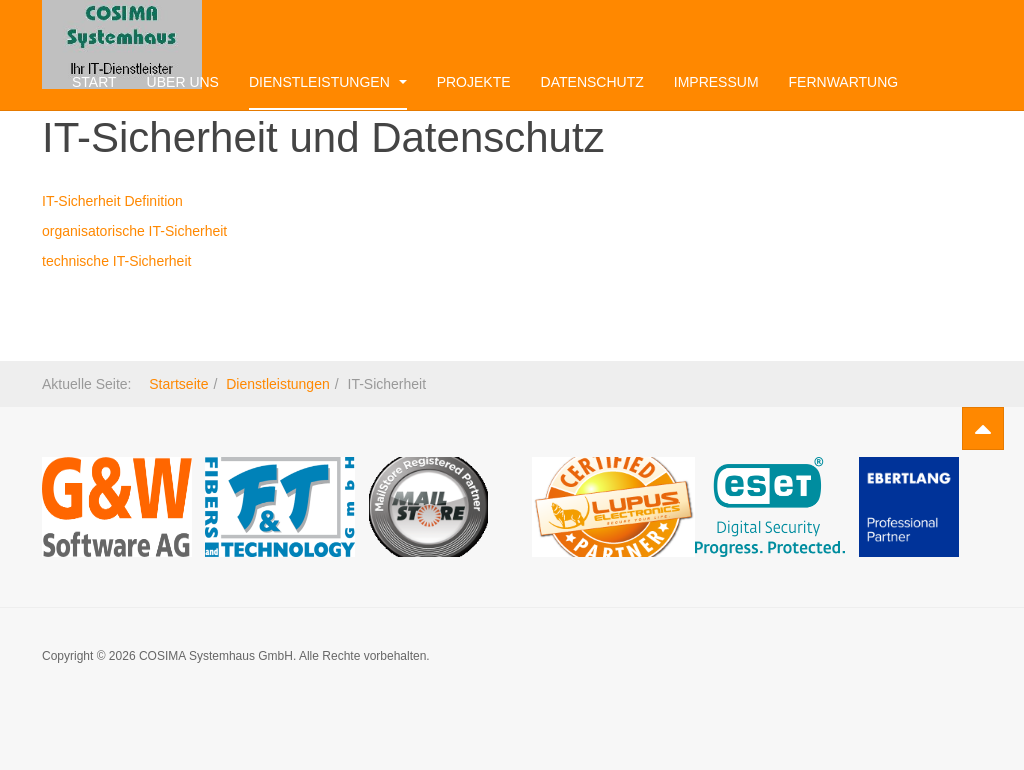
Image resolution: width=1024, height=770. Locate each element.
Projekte (474, 82)
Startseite (178, 384)
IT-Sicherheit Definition (112, 201)
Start (94, 82)
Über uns (183, 82)
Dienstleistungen (328, 82)
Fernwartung (844, 82)
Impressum (716, 82)
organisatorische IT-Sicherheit (134, 231)
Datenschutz (592, 82)
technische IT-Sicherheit (116, 261)
